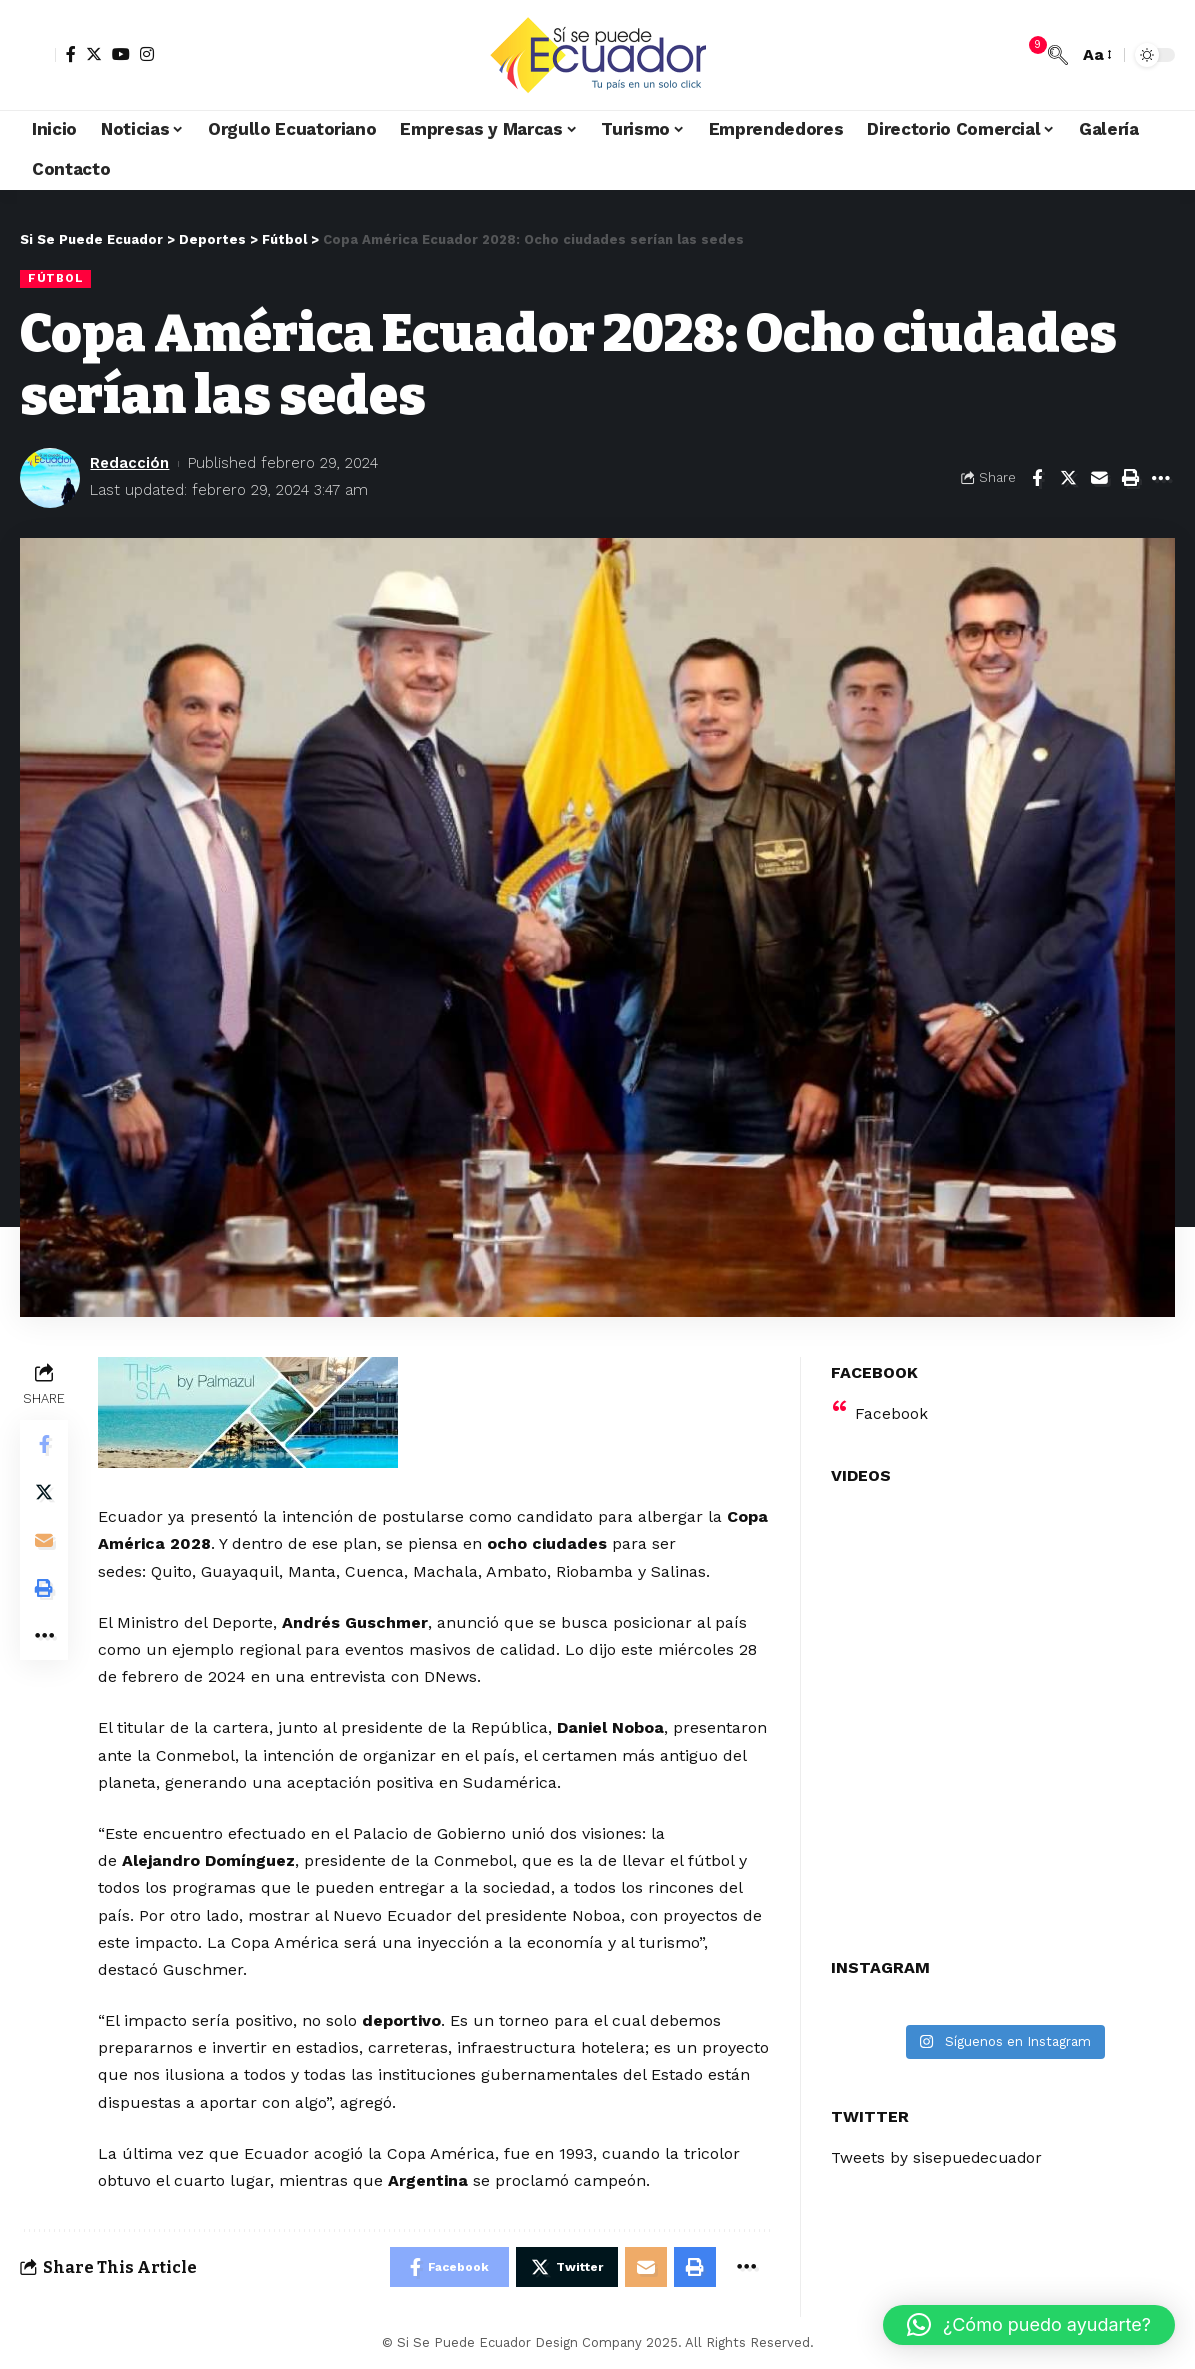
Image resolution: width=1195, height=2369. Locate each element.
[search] (1058, 55)
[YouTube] (121, 54)
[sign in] (38, 55)
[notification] (1028, 55)
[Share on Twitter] (1068, 478)
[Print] (1130, 478)
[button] (1029, 2325)
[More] (1161, 478)
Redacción (129, 463)
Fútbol (55, 278)
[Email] (1099, 478)
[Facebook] (71, 54)
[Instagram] (147, 54)
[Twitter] (94, 54)
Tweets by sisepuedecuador (939, 2150)
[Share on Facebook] (1037, 478)
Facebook (891, 1406)
